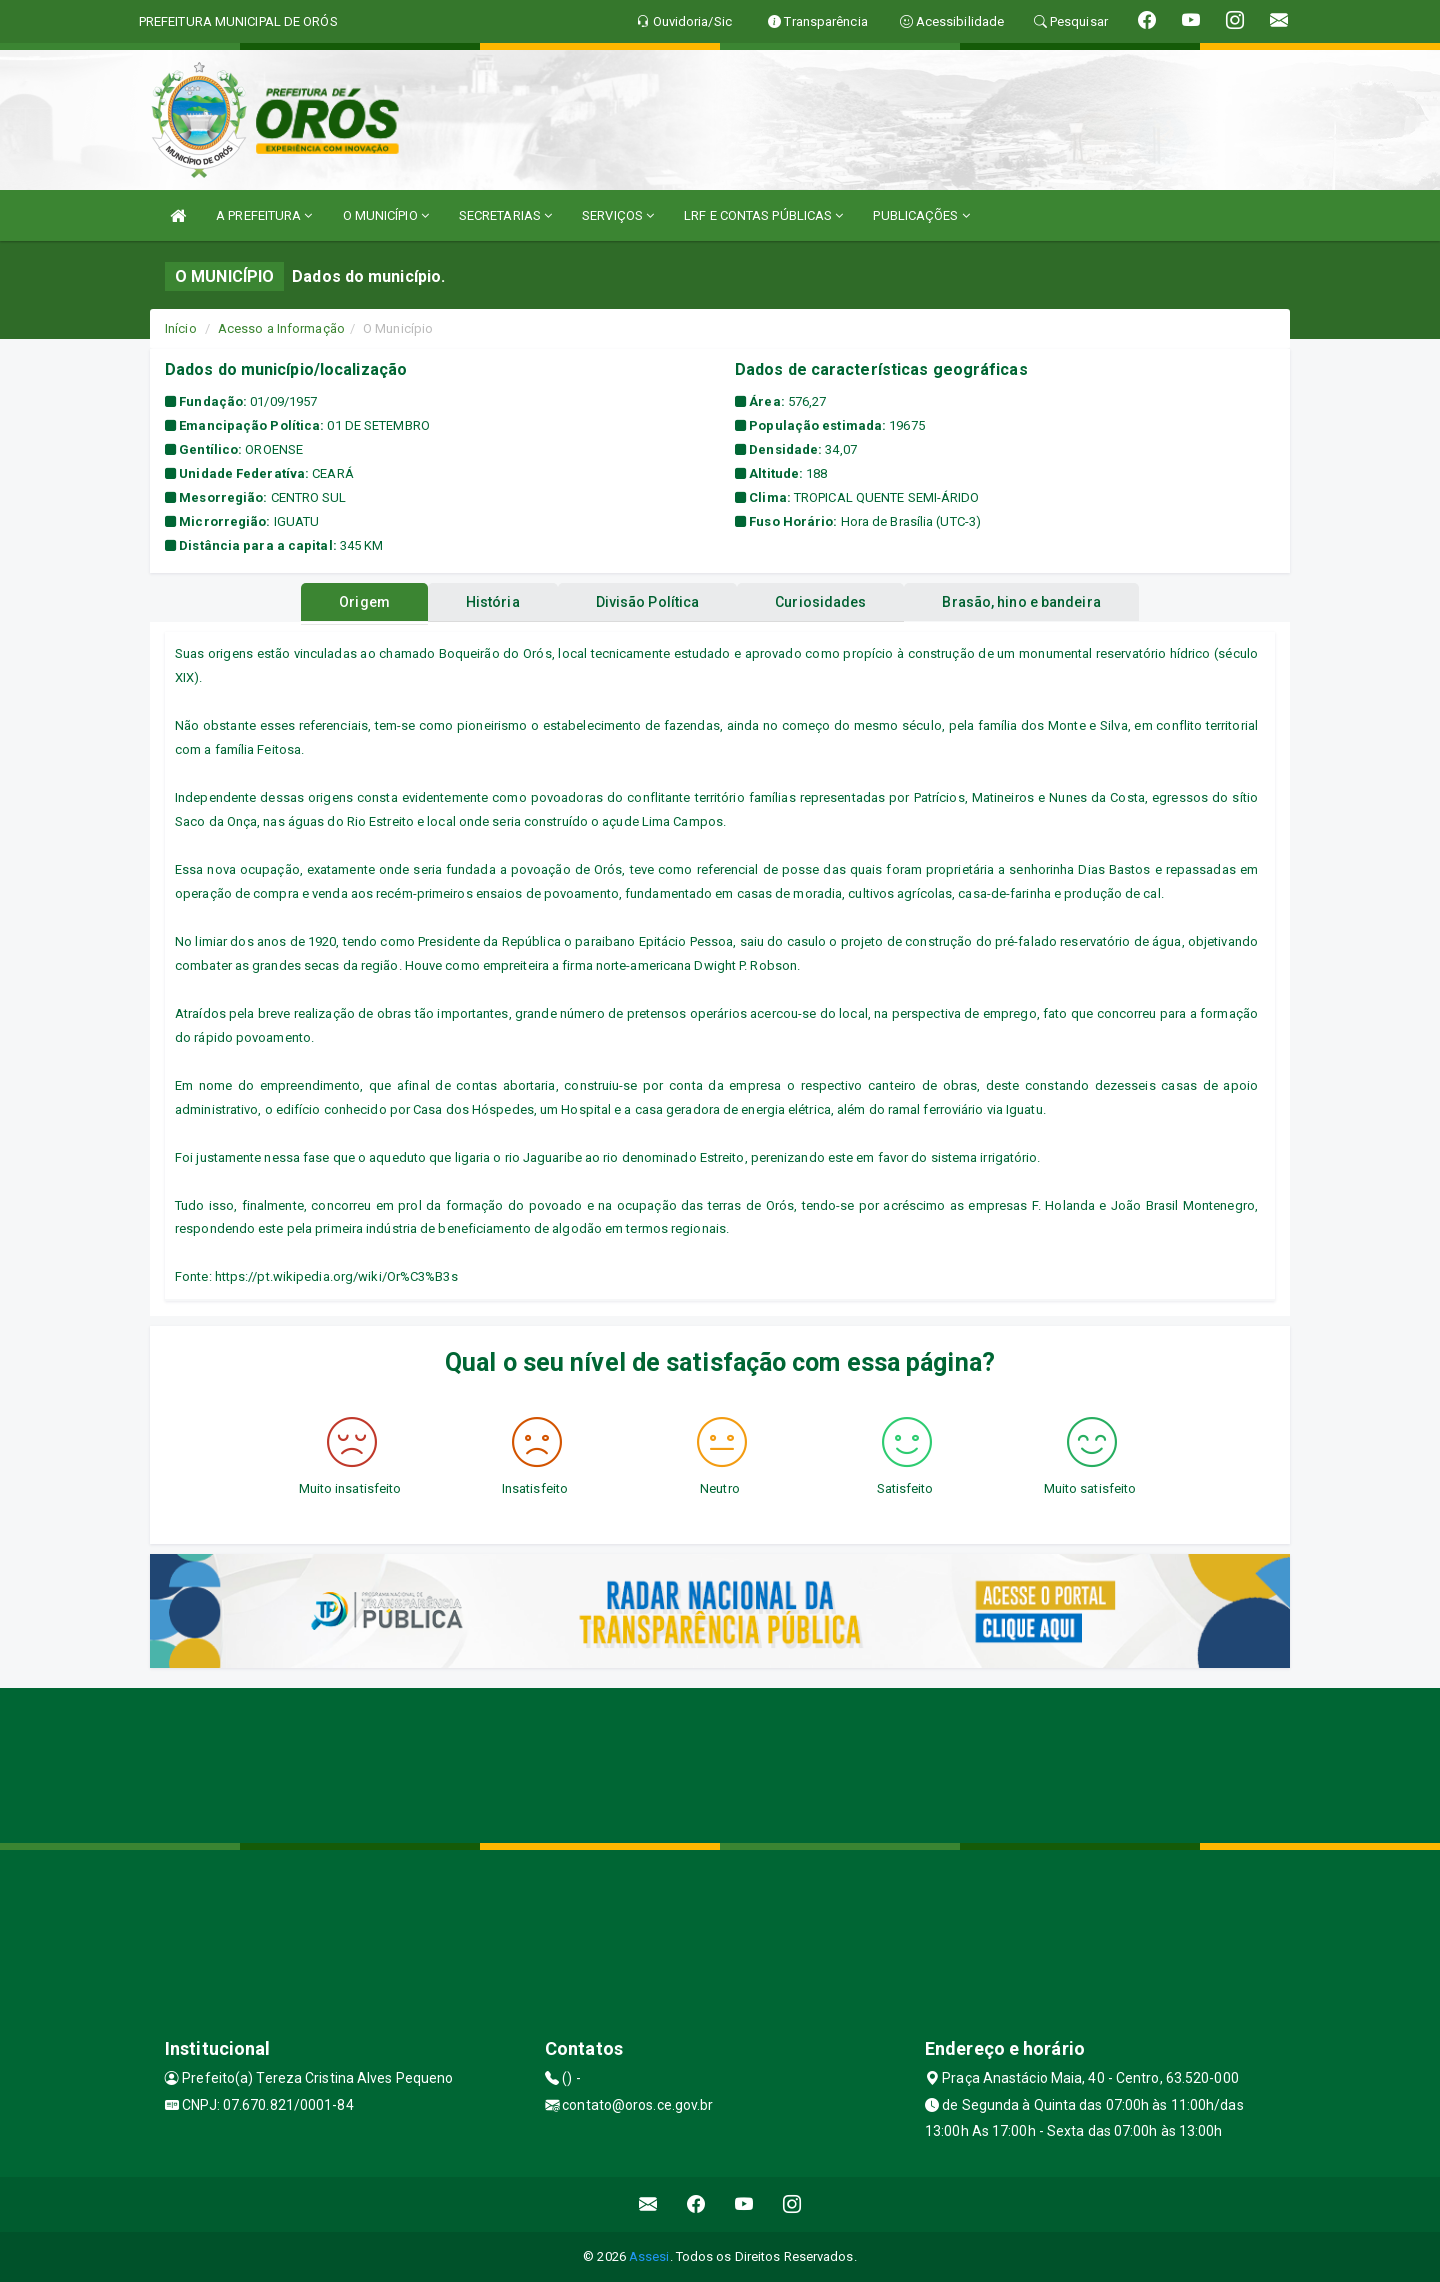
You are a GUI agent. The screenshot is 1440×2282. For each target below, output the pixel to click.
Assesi (649, 2256)
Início (181, 328)
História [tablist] (485, 602)
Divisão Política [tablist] (648, 602)
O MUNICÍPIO (386, 215)
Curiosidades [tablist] (828, 602)
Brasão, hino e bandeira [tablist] (1037, 602)
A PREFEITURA (264, 215)
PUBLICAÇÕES (921, 215)
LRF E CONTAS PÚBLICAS (763, 215)
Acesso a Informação (281, 328)
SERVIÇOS (618, 215)
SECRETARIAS (505, 215)
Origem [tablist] (348, 602)
